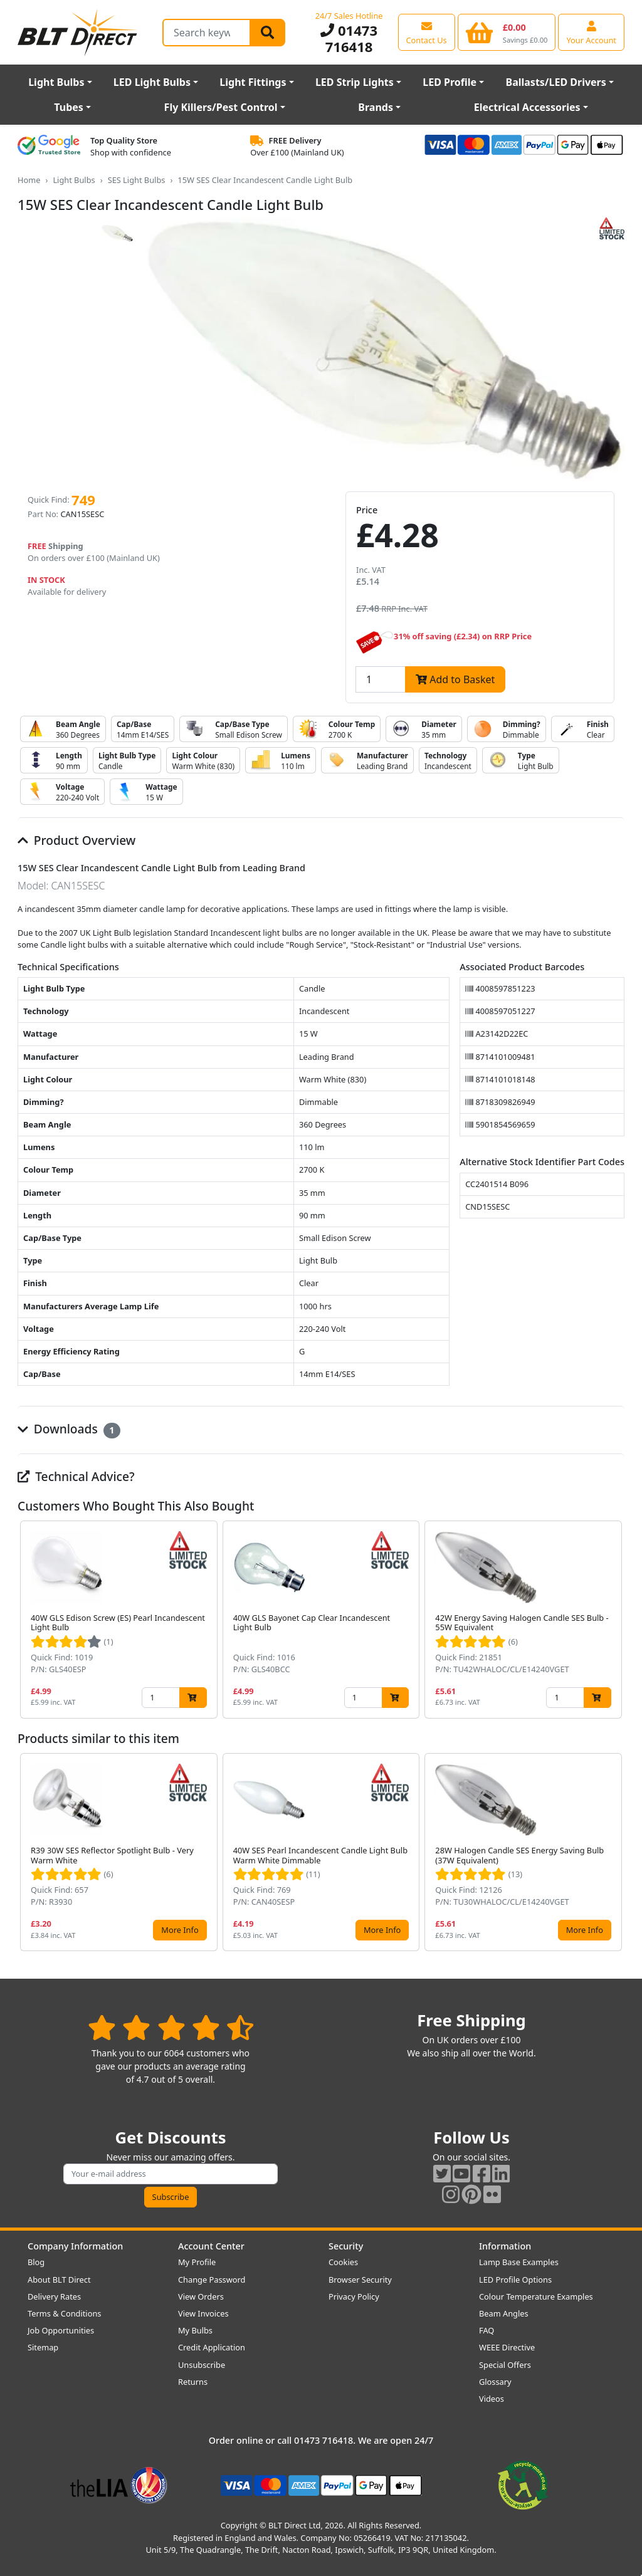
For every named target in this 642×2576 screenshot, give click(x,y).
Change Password (211, 2279)
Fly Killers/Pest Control (221, 107)
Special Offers (505, 2364)
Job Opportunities (61, 2330)
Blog (36, 2262)
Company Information (75, 2246)
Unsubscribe (201, 2364)
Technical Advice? (76, 1476)
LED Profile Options (515, 2279)
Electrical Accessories (527, 107)
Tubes (68, 107)
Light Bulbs (56, 82)
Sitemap (43, 2347)
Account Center (211, 2246)
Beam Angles (504, 2313)
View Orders (201, 2296)
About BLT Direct (59, 2279)
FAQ (486, 2330)
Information (505, 2246)
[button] (614, 1619)
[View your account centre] (591, 32)
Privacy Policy (354, 2296)
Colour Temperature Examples (536, 2296)
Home (29, 180)
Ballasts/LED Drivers (556, 82)
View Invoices (203, 2313)
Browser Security (360, 2279)
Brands (375, 107)
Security (346, 2246)
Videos (491, 2398)
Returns (193, 2381)
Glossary (495, 2381)
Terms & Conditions (64, 2313)
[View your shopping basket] (507, 32)
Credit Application (211, 2347)
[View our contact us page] (426, 32)
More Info (179, 1929)
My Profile (197, 2262)
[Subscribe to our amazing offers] (170, 2174)
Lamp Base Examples (519, 2262)
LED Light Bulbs (152, 82)
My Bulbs (195, 2330)
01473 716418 (348, 38)
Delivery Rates (54, 2296)
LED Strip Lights (354, 82)
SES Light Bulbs (137, 180)
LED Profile (449, 82)
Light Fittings (252, 82)
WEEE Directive (507, 2347)
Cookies (343, 2262)
